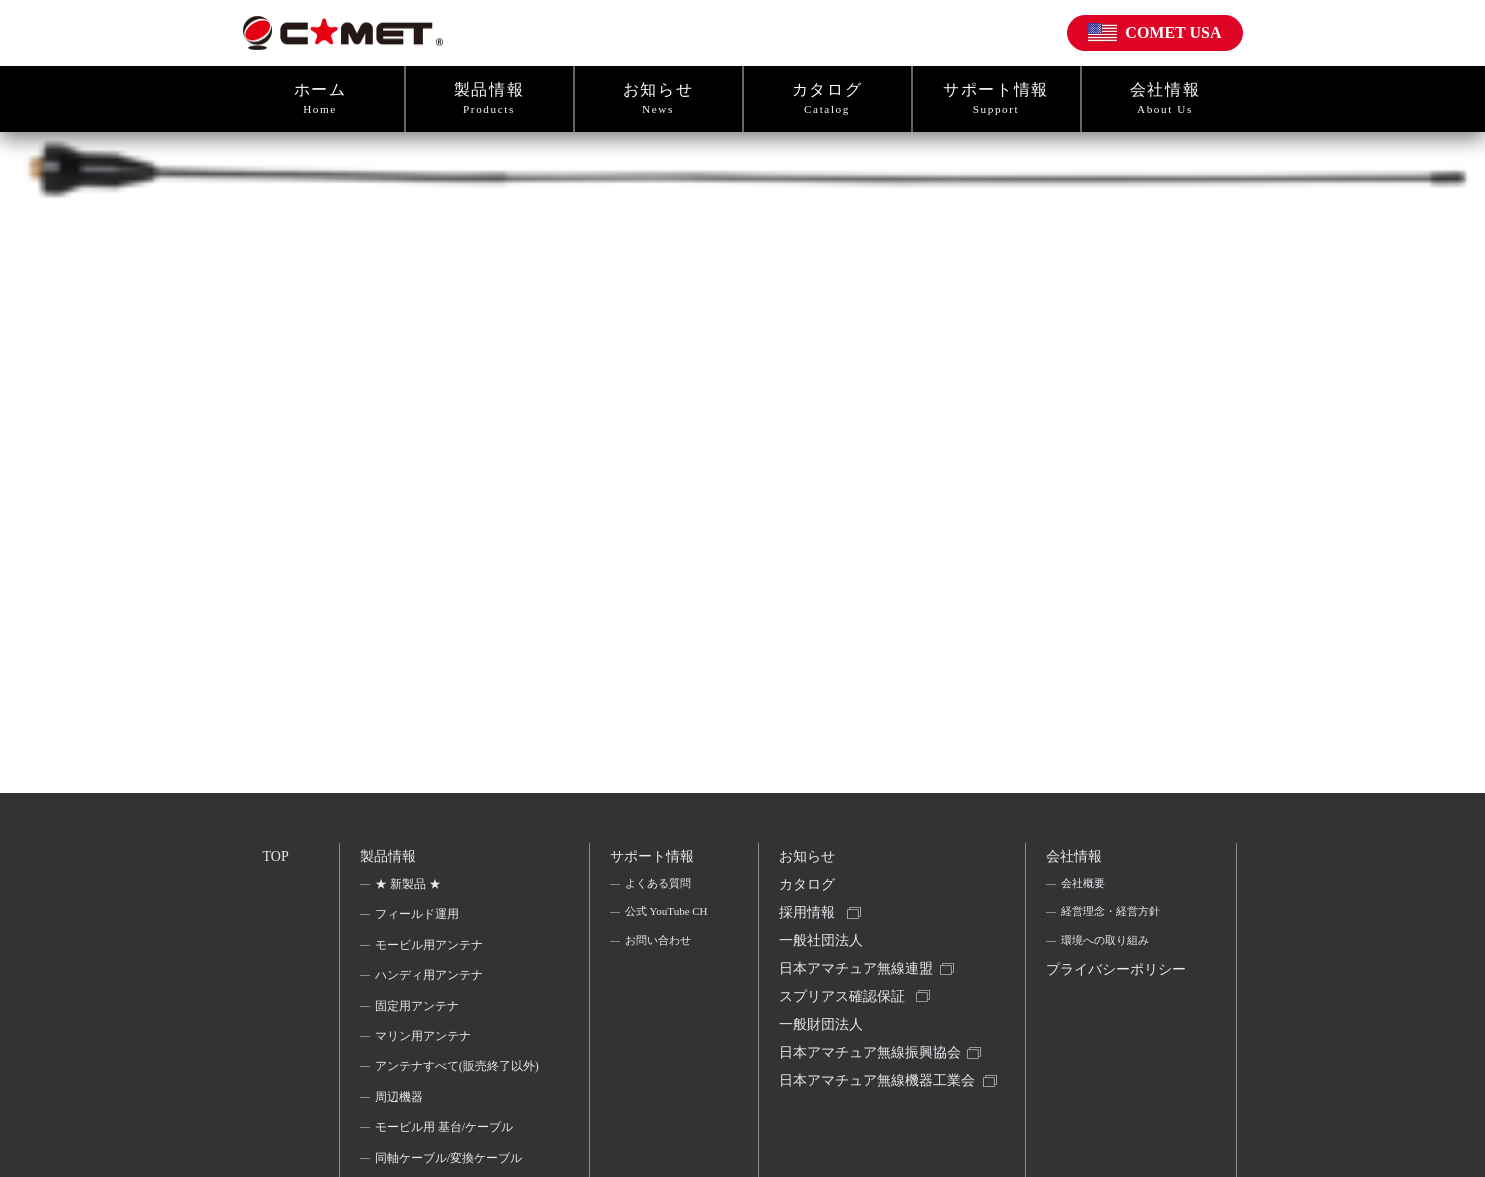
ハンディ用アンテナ (431, 981)
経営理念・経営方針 (1114, 920)
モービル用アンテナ (431, 951)
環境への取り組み (1108, 951)
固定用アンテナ (419, 1012)
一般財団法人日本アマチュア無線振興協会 (873, 1062)
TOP (277, 858)
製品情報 (489, 99)
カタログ (827, 99)
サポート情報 (996, 99)
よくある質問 (659, 890)
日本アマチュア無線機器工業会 (873, 1122)
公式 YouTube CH (658, 933)
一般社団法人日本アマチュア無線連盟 (859, 970)
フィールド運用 (419, 920)
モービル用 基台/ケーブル (446, 1160)
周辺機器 (401, 1129)
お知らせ (658, 99)
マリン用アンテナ (425, 1042)
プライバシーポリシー (1112, 998)
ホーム (320, 99)
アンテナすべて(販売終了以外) (451, 1085)
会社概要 (1084, 890)
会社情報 (1165, 99)
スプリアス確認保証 (845, 1016)
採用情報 (810, 924)
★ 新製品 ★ (410, 890)
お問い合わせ (659, 977)
